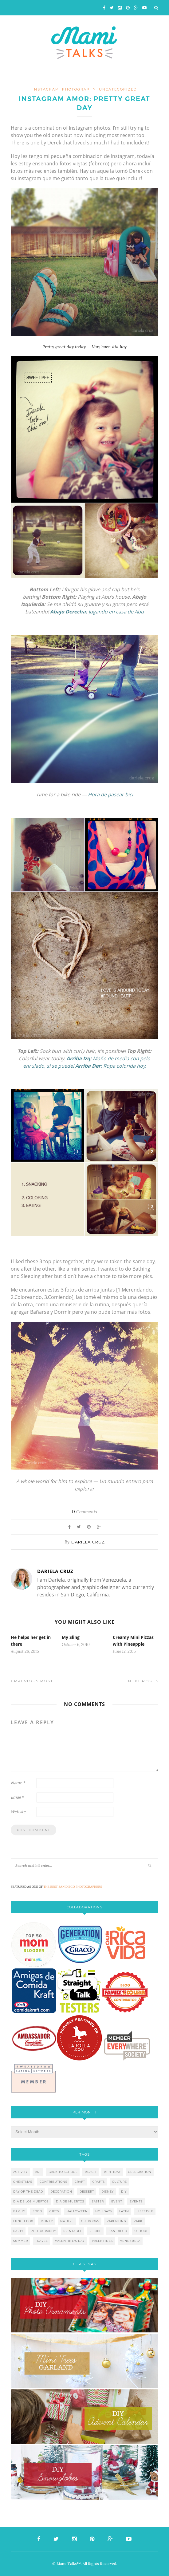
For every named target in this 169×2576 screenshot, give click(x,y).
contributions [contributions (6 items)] (53, 2181)
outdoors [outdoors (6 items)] (90, 2221)
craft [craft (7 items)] (80, 2181)
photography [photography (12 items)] (43, 2231)
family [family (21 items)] (19, 2211)
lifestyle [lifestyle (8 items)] (144, 2211)
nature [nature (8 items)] (67, 2221)
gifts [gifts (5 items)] (54, 2211)
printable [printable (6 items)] (72, 2231)
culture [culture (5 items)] (119, 2181)
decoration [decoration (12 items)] (61, 2191)
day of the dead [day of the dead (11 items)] (28, 2191)
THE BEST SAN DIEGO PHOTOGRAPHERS (73, 1886)
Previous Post (32, 1681)
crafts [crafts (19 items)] (98, 2181)
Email (17, 1797)
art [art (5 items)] (38, 2172)
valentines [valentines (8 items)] (102, 2240)
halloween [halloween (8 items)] (77, 2211)
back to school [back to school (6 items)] (63, 2172)
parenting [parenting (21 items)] (116, 2221)
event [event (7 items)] (116, 2201)
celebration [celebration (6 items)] (139, 2172)
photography (79, 89)
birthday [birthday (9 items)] (112, 2172)
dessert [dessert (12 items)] (87, 2191)
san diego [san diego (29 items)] (118, 2231)
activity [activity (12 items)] (20, 2172)
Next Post (143, 1681)
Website (18, 1811)
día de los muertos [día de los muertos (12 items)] (31, 2201)
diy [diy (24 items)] (124, 2191)
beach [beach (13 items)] (90, 2172)
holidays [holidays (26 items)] (103, 2211)
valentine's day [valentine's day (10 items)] (69, 2240)
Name (18, 1782)
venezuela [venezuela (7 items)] (130, 2240)
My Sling (71, 1637)
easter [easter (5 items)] (98, 2201)
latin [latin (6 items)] (124, 2211)
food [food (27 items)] (37, 2211)
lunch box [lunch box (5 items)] (23, 2221)
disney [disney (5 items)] (107, 2191)
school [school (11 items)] (141, 2231)
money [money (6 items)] (47, 2221)
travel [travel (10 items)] (41, 2240)
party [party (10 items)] (18, 2231)
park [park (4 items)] (138, 2221)
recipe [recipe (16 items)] (95, 2231)
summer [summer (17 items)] (20, 2240)
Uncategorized (118, 89)
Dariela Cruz (88, 1541)
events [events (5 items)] (136, 2201)
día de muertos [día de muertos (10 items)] (70, 2201)
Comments (84, 1511)
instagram (46, 89)
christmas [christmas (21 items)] (22, 2181)
